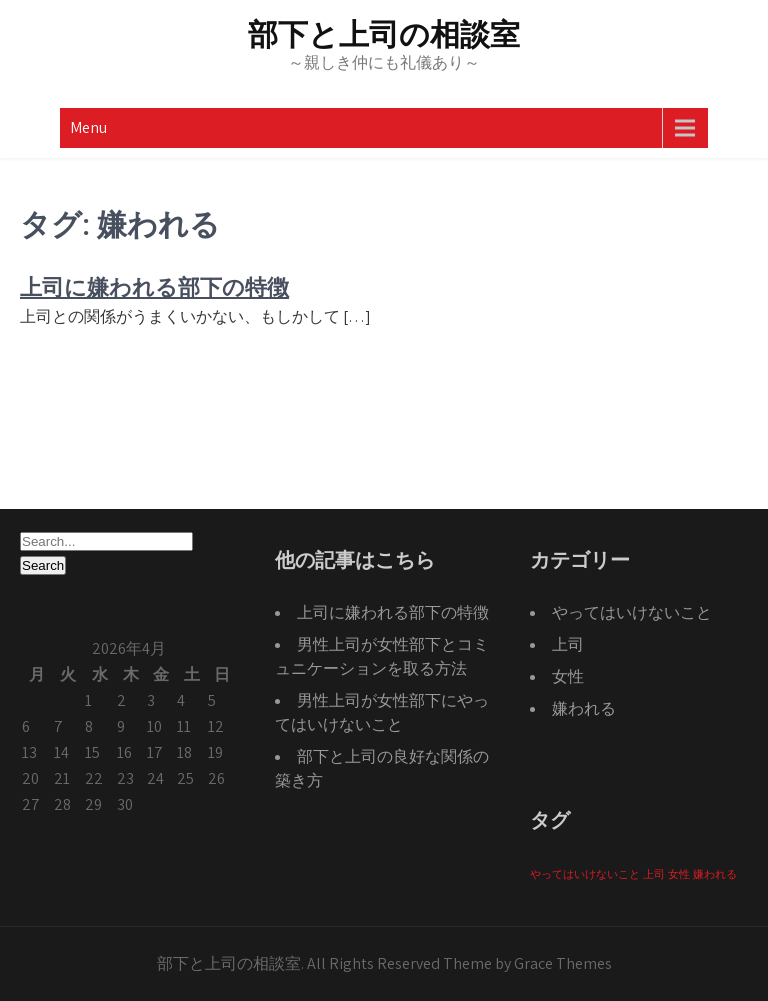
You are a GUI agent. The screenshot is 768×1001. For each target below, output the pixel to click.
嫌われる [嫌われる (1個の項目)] (715, 874)
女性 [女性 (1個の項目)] (679, 874)
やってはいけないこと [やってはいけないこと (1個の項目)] (585, 874)
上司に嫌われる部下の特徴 (154, 287)
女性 (568, 676)
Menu (88, 127)
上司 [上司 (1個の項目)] (654, 874)
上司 (568, 644)
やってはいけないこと (632, 612)
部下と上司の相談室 (384, 34)
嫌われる (584, 708)
